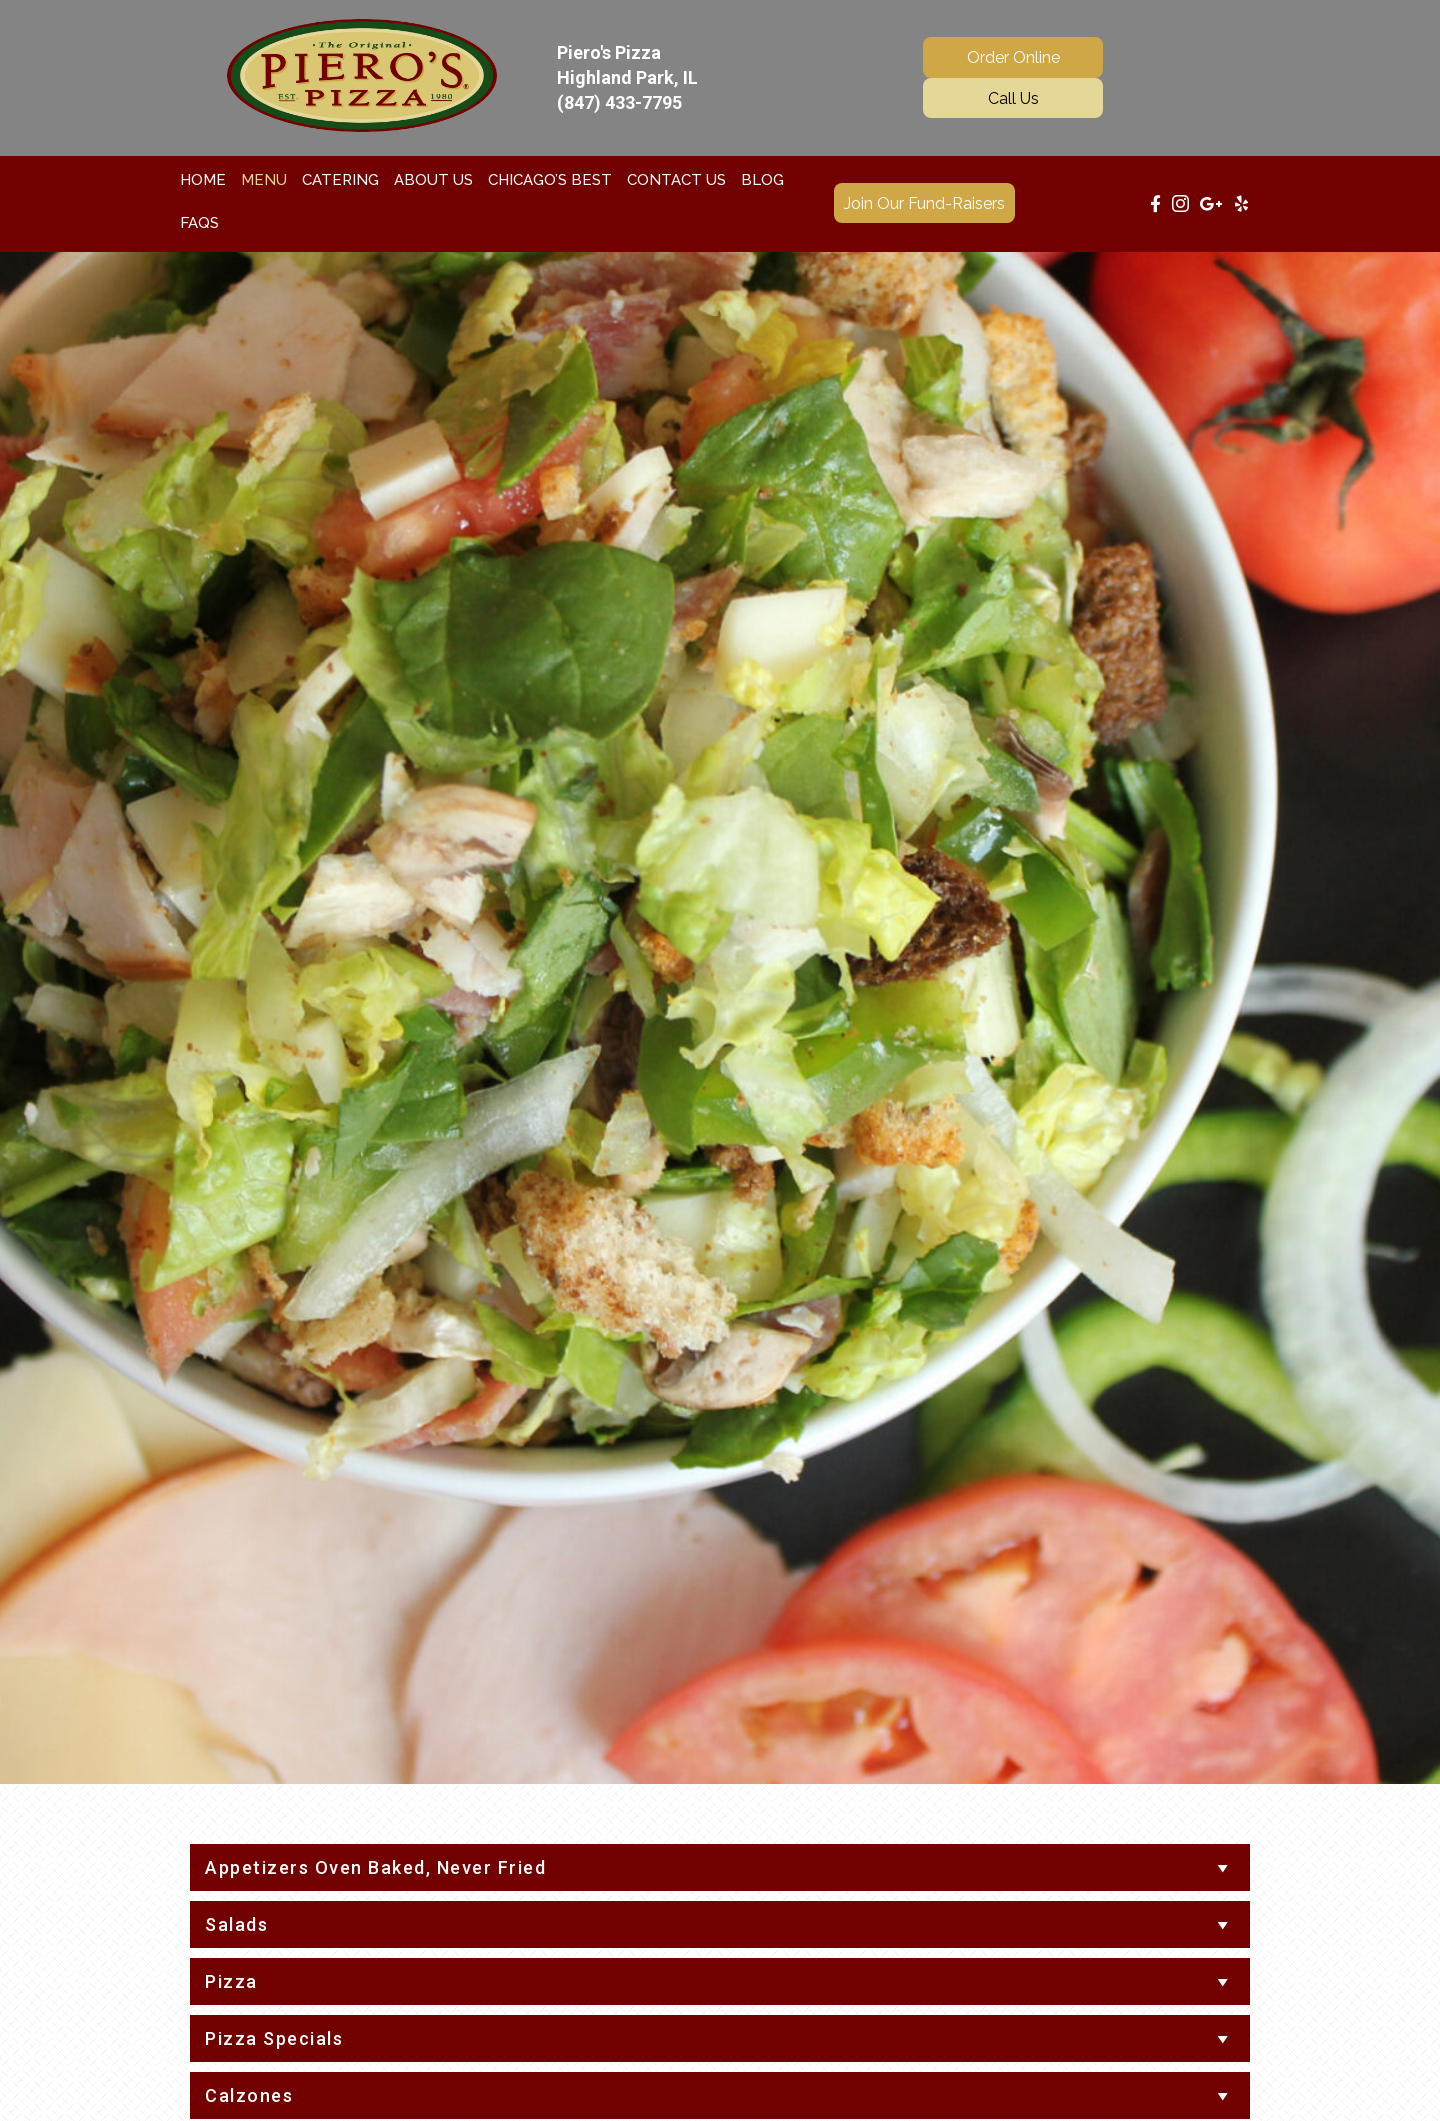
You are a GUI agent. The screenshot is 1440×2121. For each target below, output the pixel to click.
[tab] (720, 1867)
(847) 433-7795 (619, 102)
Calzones (249, 2095)
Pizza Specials (274, 2038)
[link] (203, 180)
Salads (236, 1924)
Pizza (231, 1981)
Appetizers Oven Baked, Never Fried (375, 1867)
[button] (1013, 57)
